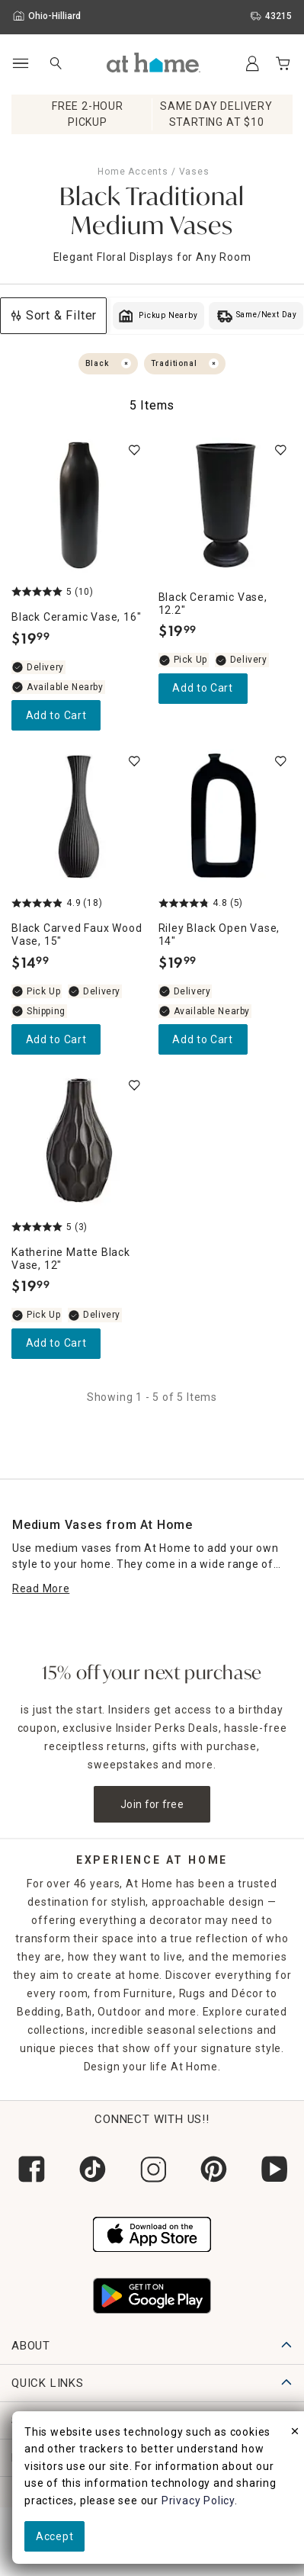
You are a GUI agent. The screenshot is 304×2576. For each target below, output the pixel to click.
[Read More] (40, 1589)
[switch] (134, 450)
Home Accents (133, 171)
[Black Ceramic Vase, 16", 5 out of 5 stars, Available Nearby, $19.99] (78, 505)
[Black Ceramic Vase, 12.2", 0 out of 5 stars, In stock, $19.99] (225, 505)
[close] (295, 2433)
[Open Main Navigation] (20, 64)
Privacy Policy (198, 2500)
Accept (54, 2536)
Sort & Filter (53, 315)
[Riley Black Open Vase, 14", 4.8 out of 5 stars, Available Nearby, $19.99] (225, 816)
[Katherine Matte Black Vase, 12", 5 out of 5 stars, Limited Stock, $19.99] (78, 1140)
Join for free (152, 1804)
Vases (194, 171)
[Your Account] (252, 63)
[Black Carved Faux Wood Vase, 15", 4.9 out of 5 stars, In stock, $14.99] (78, 816)
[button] (153, 62)
